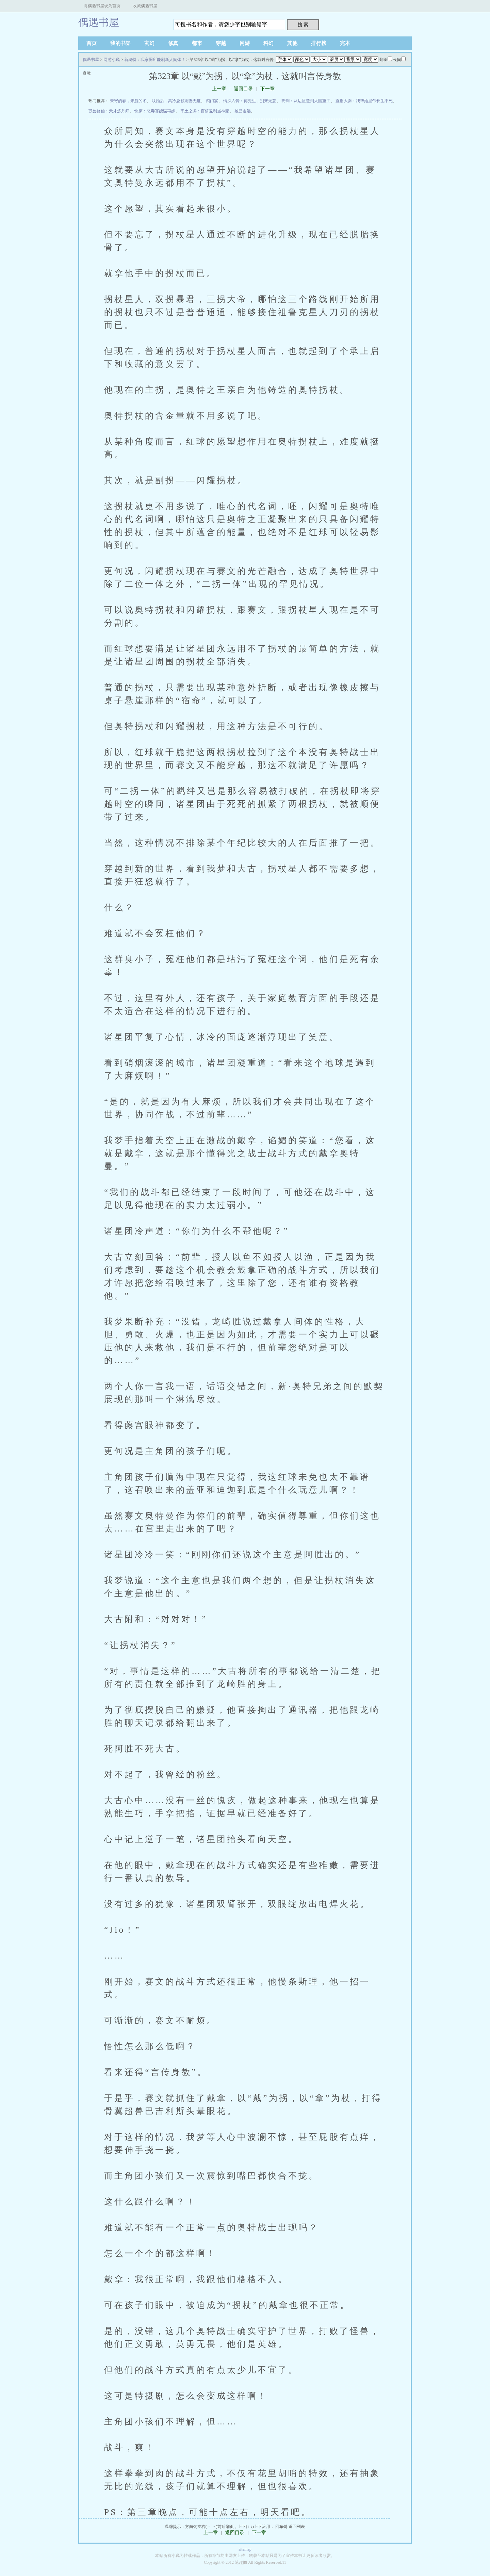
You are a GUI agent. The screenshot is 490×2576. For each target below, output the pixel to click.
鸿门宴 (212, 100)
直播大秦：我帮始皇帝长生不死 (364, 100)
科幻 (268, 43)
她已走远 (242, 111)
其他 (292, 43)
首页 (91, 43)
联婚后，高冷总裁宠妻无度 (176, 100)
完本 (345, 43)
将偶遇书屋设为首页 (102, 5)
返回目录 (243, 88)
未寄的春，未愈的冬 (128, 100)
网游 (245, 43)
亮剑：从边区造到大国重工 (305, 100)
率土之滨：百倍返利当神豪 (204, 111)
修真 (173, 43)
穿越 (221, 43)
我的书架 (120, 43)
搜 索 (303, 24)
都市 (197, 43)
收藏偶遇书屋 (145, 5)
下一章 (267, 88)
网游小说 (111, 59)
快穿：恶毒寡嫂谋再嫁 (154, 111)
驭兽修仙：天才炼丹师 (108, 111)
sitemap (245, 2549)
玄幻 (149, 43)
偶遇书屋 (98, 22)
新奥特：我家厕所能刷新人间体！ (154, 59)
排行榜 (318, 43)
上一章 (219, 88)
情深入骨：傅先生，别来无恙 (249, 100)
